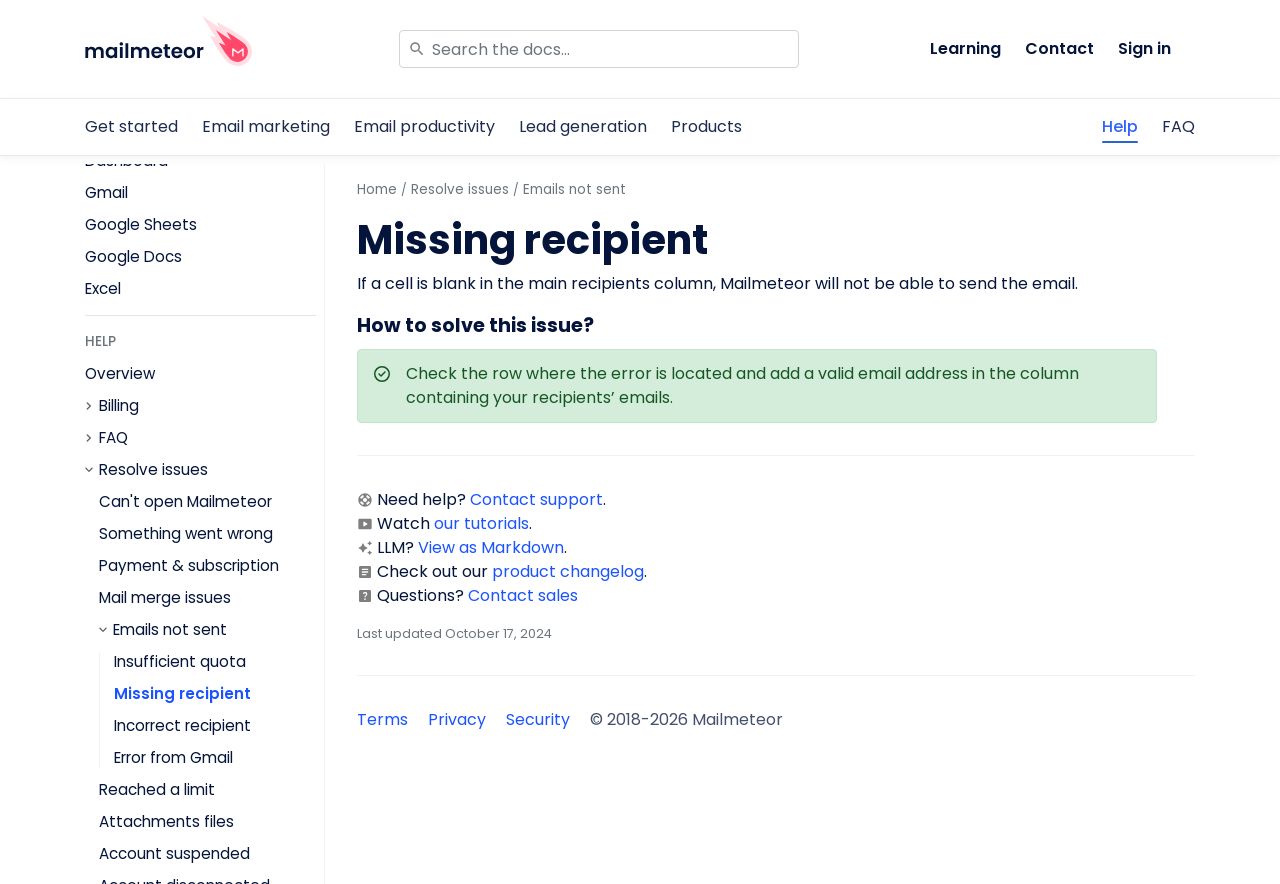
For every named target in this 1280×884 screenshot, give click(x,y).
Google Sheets (141, 224)
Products (706, 126)
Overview (120, 373)
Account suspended (174, 853)
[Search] (599, 49)
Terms (382, 719)
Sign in (1144, 48)
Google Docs (133, 256)
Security (538, 719)
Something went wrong (186, 533)
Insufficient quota (180, 661)
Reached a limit (157, 789)
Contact (1059, 48)
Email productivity (424, 126)
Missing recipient (182, 693)
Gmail (106, 192)
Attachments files (166, 821)
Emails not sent (170, 630)
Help (1120, 126)
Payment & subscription (189, 565)
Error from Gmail (173, 757)
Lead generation (583, 126)
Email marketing (266, 126)
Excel (103, 288)
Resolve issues (153, 470)
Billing (119, 406)
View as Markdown (491, 547)
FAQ (1178, 126)
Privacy (457, 719)
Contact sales (523, 595)
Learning (965, 48)
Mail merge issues (165, 597)
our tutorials (481, 523)
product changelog (568, 571)
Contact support (536, 499)
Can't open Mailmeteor (185, 501)
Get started (131, 126)
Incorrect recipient (182, 725)
